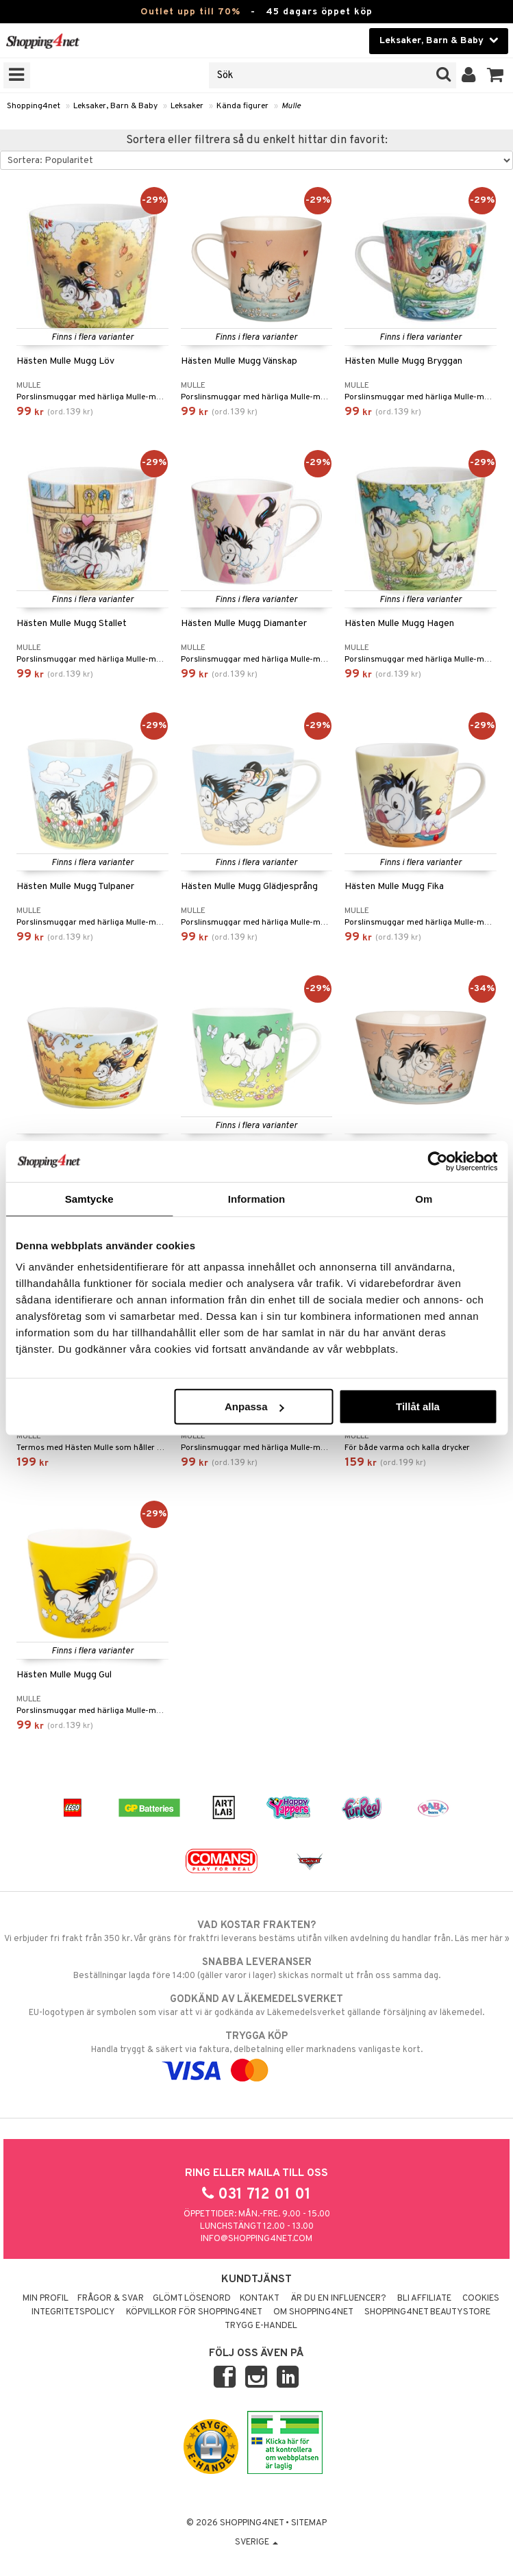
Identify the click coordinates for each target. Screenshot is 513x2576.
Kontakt (259, 2298)
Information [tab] (257, 1198)
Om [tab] (423, 1198)
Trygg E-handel (261, 2326)
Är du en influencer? (338, 2298)
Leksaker (187, 106)
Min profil (45, 2298)
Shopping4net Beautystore (427, 2312)
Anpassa (254, 1406)
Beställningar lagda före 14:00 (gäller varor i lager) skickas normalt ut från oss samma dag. (256, 1968)
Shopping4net (33, 106)
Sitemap (309, 2523)
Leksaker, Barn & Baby (115, 106)
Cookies (480, 2298)
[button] (495, 75)
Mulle (291, 106)
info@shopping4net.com (256, 2239)
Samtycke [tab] (89, 1198)
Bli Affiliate (424, 2298)
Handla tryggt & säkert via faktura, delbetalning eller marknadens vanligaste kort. (256, 2053)
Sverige (256, 2542)
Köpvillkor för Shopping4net (194, 2312)
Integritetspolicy (73, 2312)
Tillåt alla (418, 1406)
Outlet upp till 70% (190, 12)
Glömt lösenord (192, 2298)
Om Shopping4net (313, 2312)
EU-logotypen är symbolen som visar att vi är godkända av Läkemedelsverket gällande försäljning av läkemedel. (256, 2005)
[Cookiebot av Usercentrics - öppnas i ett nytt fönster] (437, 1161)
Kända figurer (242, 106)
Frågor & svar (110, 2298)
